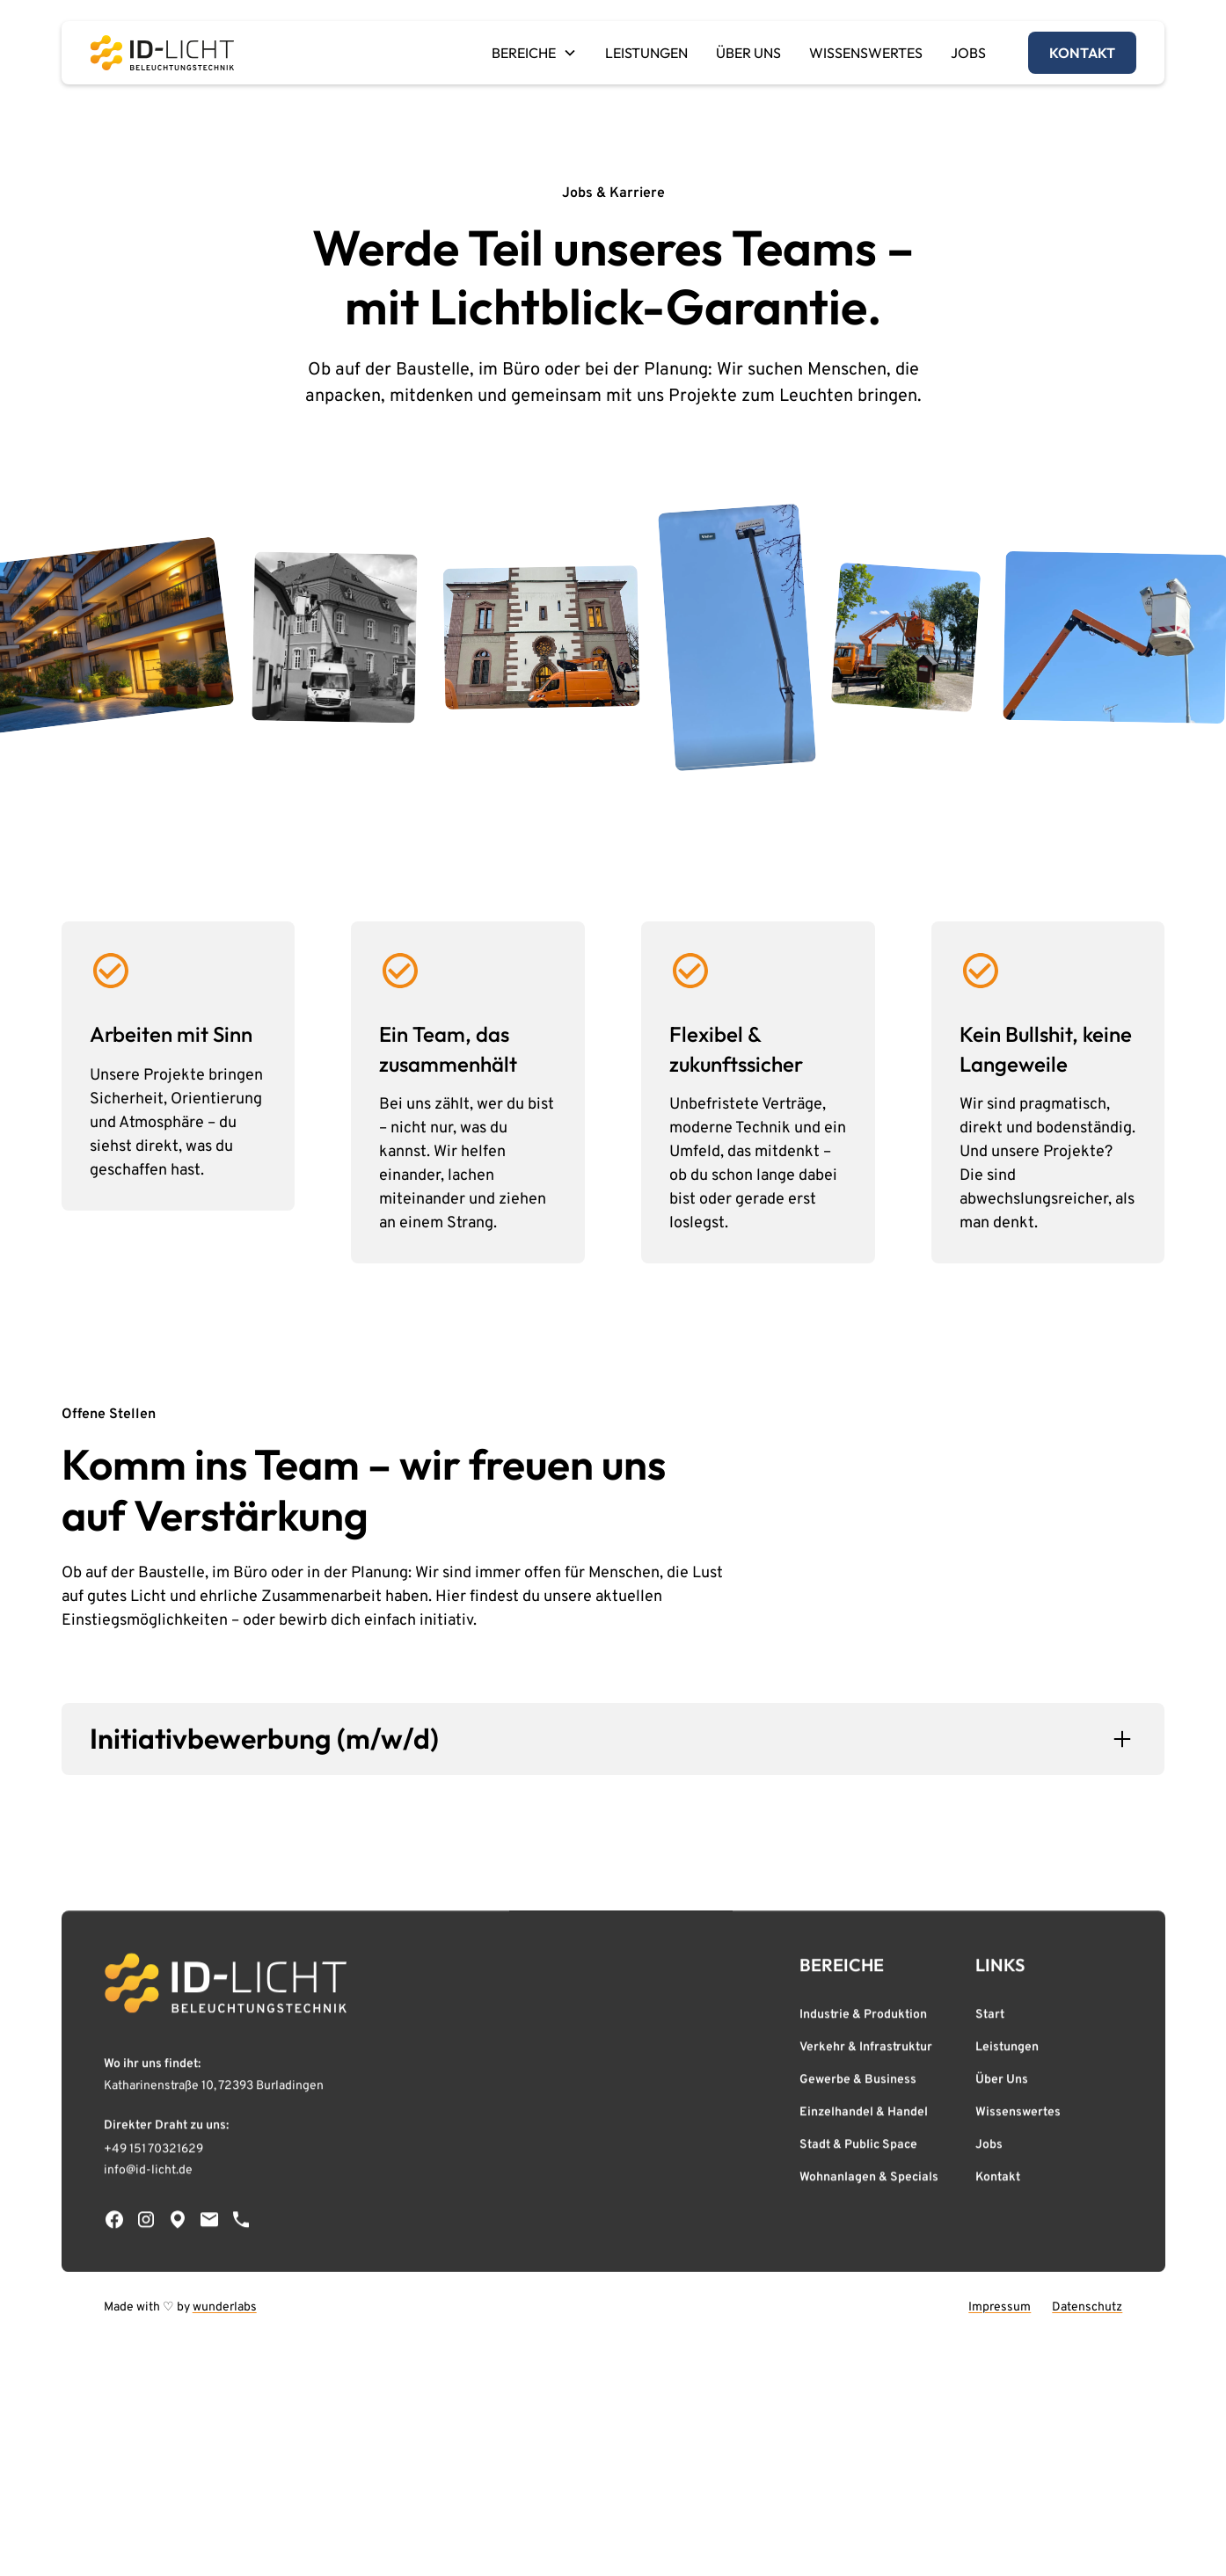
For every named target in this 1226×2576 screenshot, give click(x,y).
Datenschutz (1087, 2307)
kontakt (1082, 53)
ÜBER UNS (748, 53)
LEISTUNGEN (646, 53)
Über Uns (1001, 2084)
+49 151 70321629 (153, 2153)
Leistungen (1007, 2051)
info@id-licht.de (148, 2174)
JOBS (968, 53)
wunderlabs (225, 2307)
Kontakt (997, 2181)
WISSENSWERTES (866, 53)
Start (989, 2019)
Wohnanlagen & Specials (868, 2181)
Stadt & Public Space (858, 2149)
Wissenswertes (1018, 2116)
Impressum (999, 2307)
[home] (162, 53)
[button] (534, 52)
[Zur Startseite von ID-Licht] (225, 1987)
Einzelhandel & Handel (863, 2116)
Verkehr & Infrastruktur (865, 2051)
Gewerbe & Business (857, 2084)
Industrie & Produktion (863, 2019)
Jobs (989, 2149)
